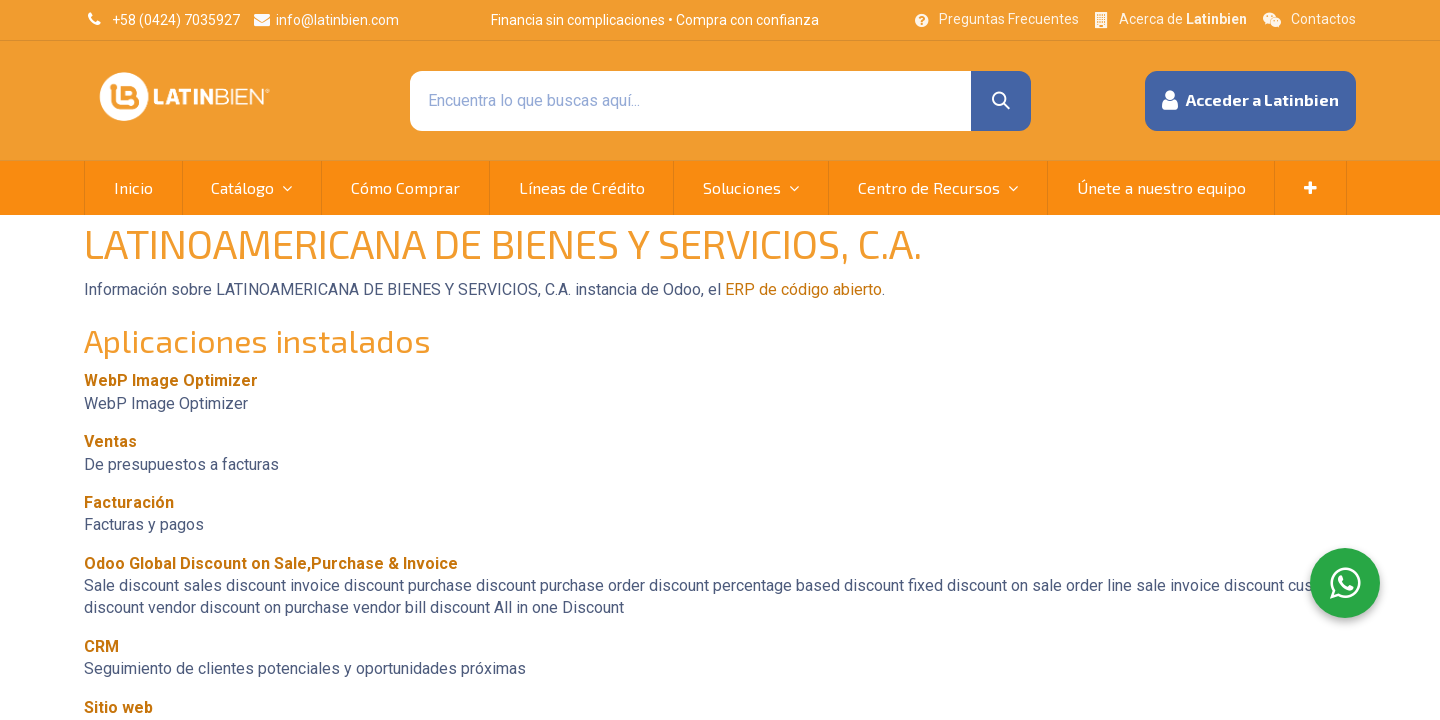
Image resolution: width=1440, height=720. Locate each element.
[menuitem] (133, 188)
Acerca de (1183, 19)
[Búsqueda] (1001, 101)
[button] (1250, 101)
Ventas (110, 441)
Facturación (129, 502)
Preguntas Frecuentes (1009, 19)
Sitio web (118, 707)
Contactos (1323, 19)
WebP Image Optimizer (171, 380)
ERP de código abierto (803, 289)
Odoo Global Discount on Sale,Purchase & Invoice (271, 563)
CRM (101, 646)
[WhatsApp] (1345, 583)
